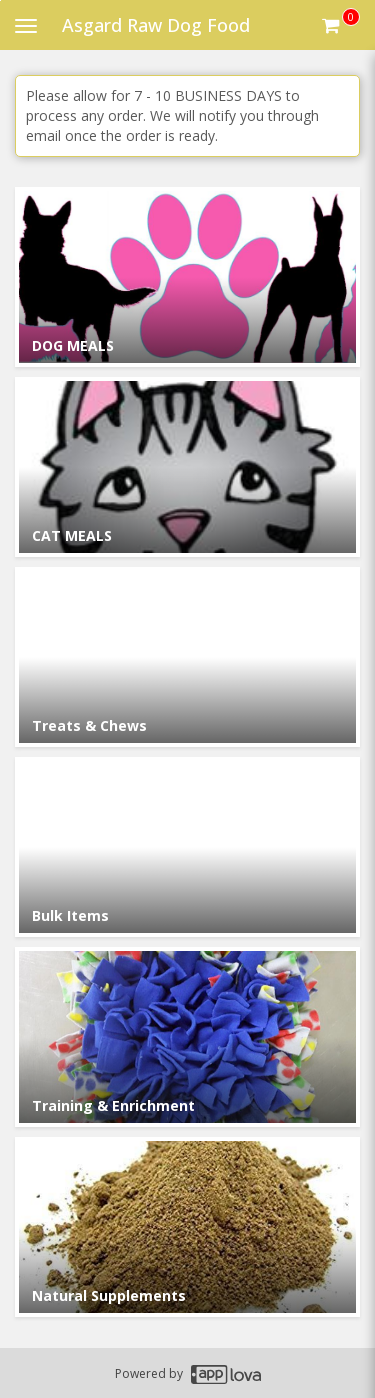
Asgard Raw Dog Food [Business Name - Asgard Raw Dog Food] (156, 25)
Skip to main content (0, 0)
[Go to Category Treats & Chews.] (187, 657)
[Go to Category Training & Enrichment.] (187, 1037)
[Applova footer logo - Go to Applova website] (226, 1373)
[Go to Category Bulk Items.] (187, 847)
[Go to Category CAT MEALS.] (187, 467)
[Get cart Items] (341, 25)
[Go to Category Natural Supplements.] (187, 1227)
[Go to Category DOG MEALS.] (187, 277)
